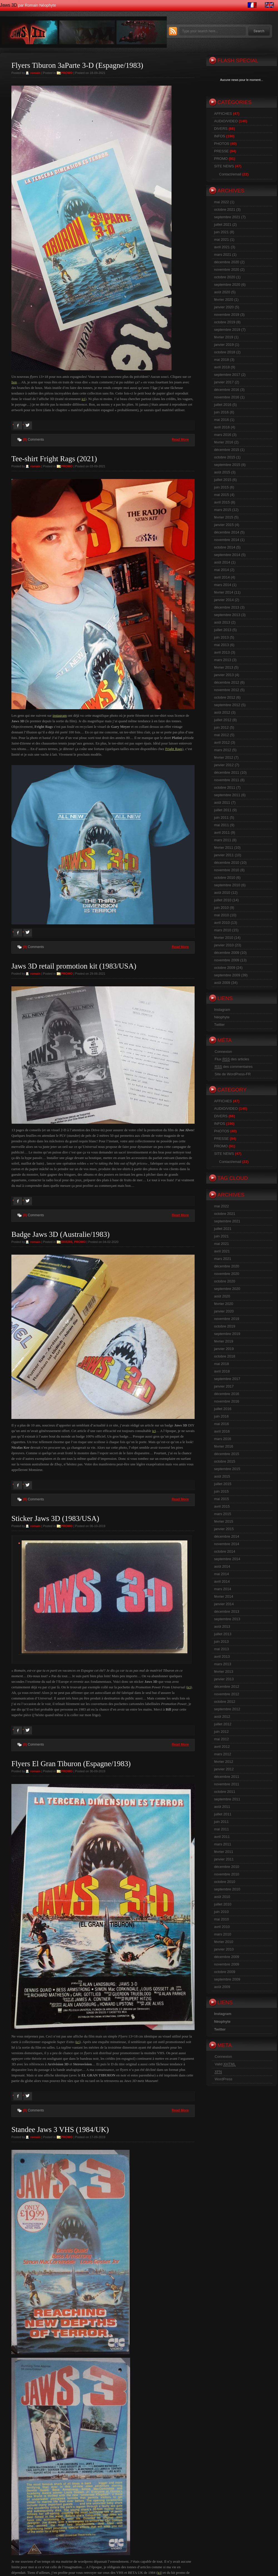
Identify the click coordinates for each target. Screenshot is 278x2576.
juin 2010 (221, 907)
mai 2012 (221, 735)
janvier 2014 (224, 600)
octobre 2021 (224, 209)
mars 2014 (222, 585)
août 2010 (222, 892)
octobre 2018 (224, 352)
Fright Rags (173, 749)
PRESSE (221, 151)
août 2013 (222, 622)
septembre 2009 (227, 975)
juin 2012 (221, 727)
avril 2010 (222, 922)
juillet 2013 (222, 630)
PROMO (67, 73)
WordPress (223, 2079)
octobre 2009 (224, 968)
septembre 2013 (227, 615)
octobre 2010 (224, 877)
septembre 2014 (227, 555)
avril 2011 (222, 832)
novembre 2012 (226, 690)
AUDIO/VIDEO (226, 121)
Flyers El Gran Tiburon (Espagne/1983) (71, 1763)
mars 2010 (222, 930)
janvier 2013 (224, 675)
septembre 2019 (227, 329)
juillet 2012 (222, 720)
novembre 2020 (226, 269)
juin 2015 (221, 487)
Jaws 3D (8, 5)
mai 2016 (221, 420)
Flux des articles (232, 1059)
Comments (33, 439)
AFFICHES (223, 113)
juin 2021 (221, 232)
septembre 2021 (227, 217)
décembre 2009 (226, 953)
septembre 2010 (227, 885)
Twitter (219, 1025)
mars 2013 (222, 660)
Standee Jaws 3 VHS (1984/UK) (60, 2129)
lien (14, 382)
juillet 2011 (222, 810)
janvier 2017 (224, 382)
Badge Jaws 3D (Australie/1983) (60, 1234)
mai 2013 (221, 645)
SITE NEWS (224, 166)
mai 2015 (221, 495)
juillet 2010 (222, 900)
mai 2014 (221, 570)
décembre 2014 (226, 532)
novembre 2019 (226, 314)
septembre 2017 (227, 375)
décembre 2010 (226, 862)
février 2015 (223, 517)
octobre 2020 (224, 277)
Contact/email (230, 174)
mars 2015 (222, 510)
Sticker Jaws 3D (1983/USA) (55, 1518)
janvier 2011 (224, 855)
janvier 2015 (224, 525)
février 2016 (223, 442)
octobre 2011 (224, 787)
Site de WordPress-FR (233, 1074)
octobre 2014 (224, 547)
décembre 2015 (226, 450)
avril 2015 (222, 502)
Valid (225, 2064)
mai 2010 (221, 915)
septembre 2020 (227, 284)
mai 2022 (221, 202)
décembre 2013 (226, 607)
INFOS (219, 136)
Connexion (223, 1051)
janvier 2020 (224, 307)
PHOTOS (221, 144)
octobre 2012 (224, 697)
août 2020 (222, 292)
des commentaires (234, 1066)
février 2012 (223, 757)
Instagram (222, 1009)
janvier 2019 (224, 345)
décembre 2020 (226, 262)
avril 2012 (222, 742)
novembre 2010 (226, 870)
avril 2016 (222, 427)
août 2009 (222, 983)
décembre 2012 (226, 682)
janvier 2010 (224, 945)
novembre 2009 (226, 960)
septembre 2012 (227, 705)
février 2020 (223, 299)
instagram (60, 715)
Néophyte (222, 1017)
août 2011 (222, 802)
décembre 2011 (226, 772)
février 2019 (223, 337)
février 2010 (223, 937)
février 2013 (223, 667)
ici (83, 399)
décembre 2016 (226, 390)
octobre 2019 (224, 322)
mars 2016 (222, 435)
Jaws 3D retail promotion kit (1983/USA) (73, 966)
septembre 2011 (227, 795)
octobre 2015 (224, 457)
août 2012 (222, 712)
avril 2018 (222, 367)
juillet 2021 (222, 224)
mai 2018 (221, 360)
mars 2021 (222, 254)
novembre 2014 (226, 540)
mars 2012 (222, 750)
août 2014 (222, 562)
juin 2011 (221, 817)
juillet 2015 (222, 480)
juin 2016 (221, 412)
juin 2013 (221, 637)
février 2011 (223, 847)
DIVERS (67, 1242)
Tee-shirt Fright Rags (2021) (54, 459)
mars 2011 (222, 840)
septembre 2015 (227, 465)
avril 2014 (222, 577)
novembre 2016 (226, 397)
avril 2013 (222, 652)
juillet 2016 (222, 405)
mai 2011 (221, 825)
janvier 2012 (224, 765)
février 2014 (223, 592)
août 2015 (222, 472)
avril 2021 (222, 247)
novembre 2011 (226, 780)
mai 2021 (221, 239)
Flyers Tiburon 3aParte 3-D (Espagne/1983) (77, 65)
